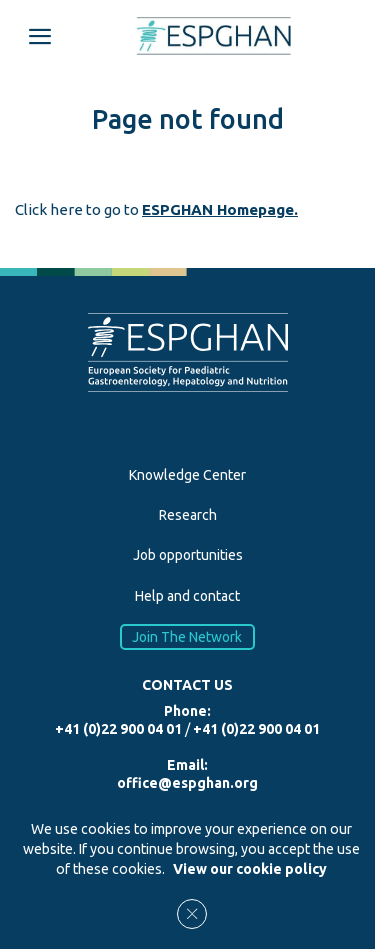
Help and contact (187, 596)
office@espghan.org (187, 783)
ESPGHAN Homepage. (220, 209)
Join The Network (188, 637)
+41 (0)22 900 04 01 (118, 729)
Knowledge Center (187, 475)
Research (188, 515)
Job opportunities (188, 555)
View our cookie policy (250, 869)
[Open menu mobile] (40, 36)
